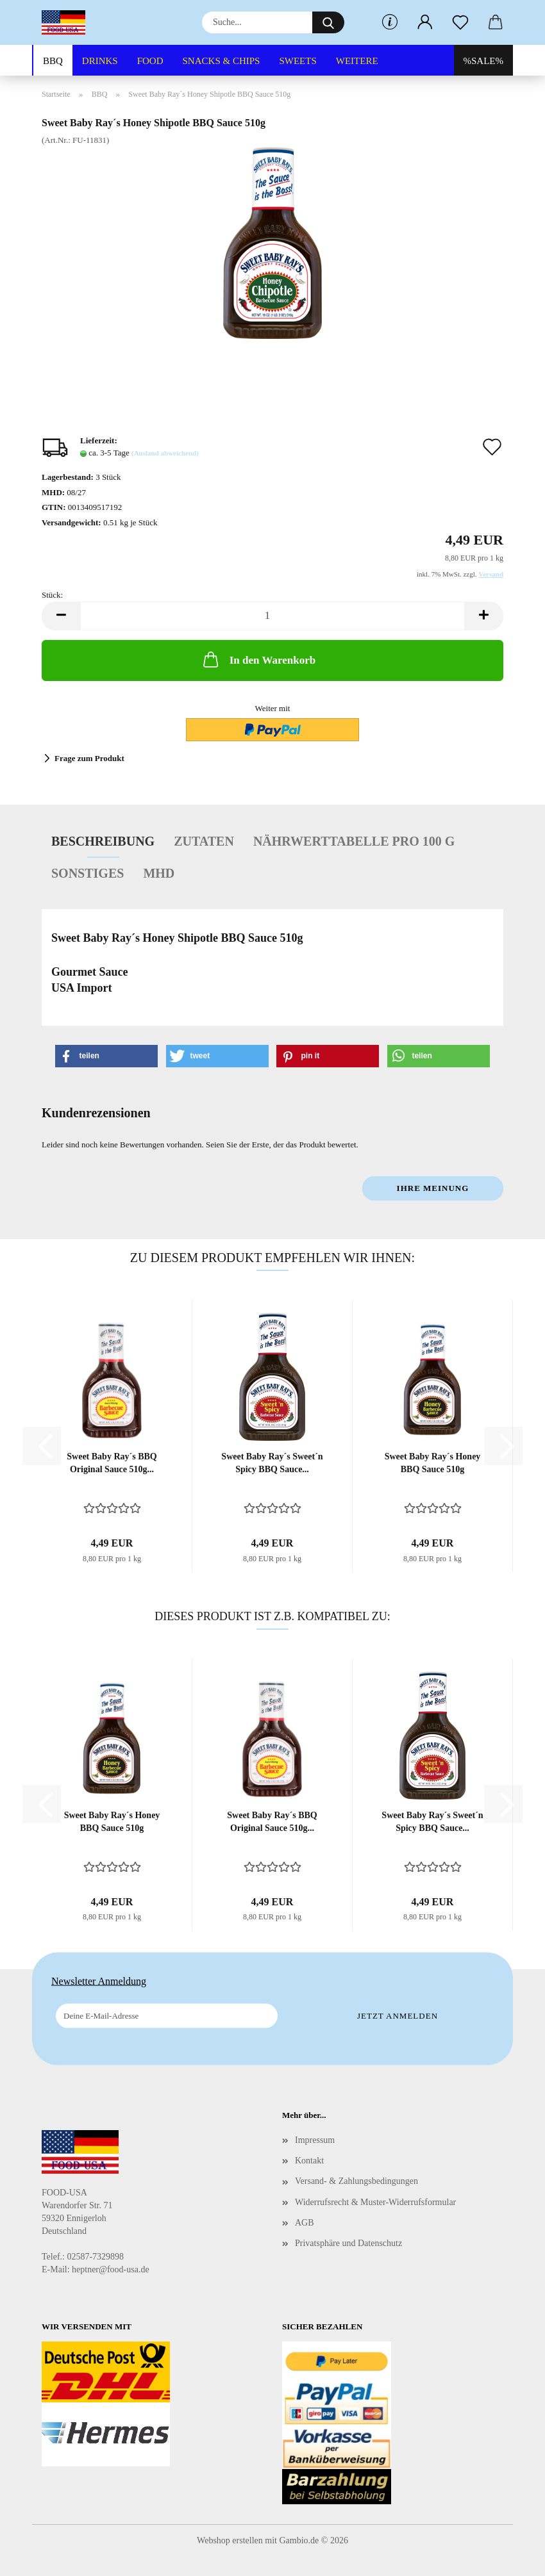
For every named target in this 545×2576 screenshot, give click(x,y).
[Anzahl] (272, 616)
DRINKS (100, 61)
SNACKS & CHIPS (221, 61)
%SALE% (484, 61)
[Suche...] (328, 22)
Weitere (357, 61)
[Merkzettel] (460, 22)
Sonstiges (87, 873)
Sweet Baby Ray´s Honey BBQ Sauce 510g (433, 1463)
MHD (158, 873)
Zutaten (204, 841)
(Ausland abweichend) (165, 453)
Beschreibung (103, 841)
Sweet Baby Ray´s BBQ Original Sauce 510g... (111, 1463)
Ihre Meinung (433, 1188)
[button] (424, 22)
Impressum (315, 2140)
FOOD (150, 61)
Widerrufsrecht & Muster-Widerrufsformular (375, 2202)
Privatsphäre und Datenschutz (348, 2243)
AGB (304, 2222)
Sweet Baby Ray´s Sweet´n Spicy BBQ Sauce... (272, 1463)
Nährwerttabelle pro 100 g (354, 841)
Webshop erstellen (230, 2540)
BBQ (53, 61)
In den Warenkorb (258, 659)
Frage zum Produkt (89, 758)
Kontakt (309, 2160)
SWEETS (297, 61)
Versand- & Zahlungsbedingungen (356, 2181)
